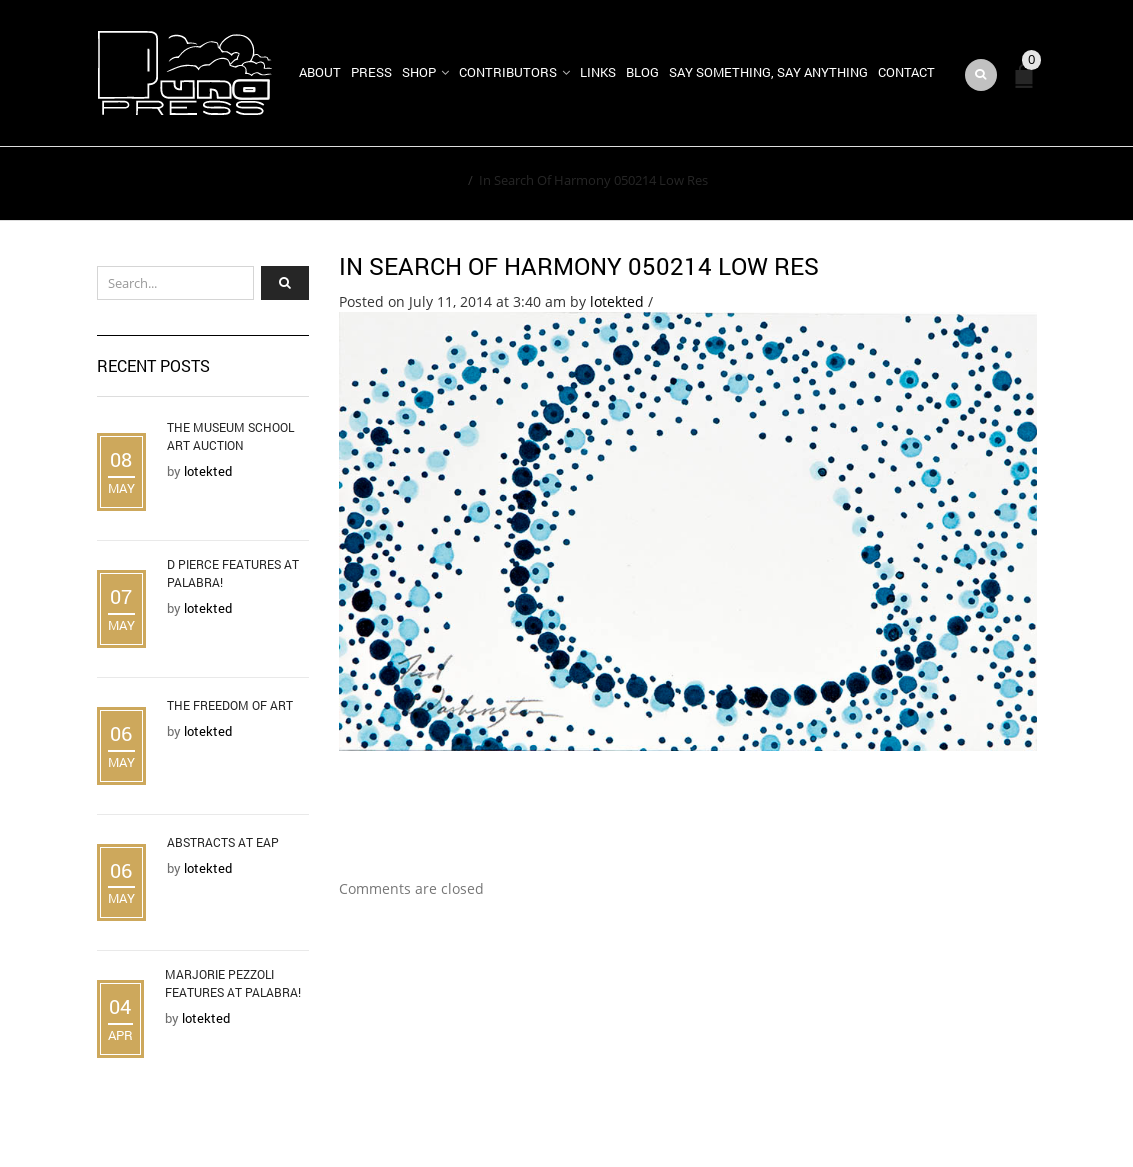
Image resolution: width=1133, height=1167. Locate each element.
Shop (419, 72)
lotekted (617, 301)
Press (371, 72)
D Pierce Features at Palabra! (233, 573)
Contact (906, 72)
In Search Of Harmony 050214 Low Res (579, 266)
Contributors (508, 72)
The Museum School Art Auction (230, 436)
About (320, 72)
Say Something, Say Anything (768, 72)
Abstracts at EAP (223, 842)
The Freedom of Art (230, 705)
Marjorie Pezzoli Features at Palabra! (233, 983)
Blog (642, 72)
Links (598, 72)
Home (443, 180)
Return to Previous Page (945, 184)
